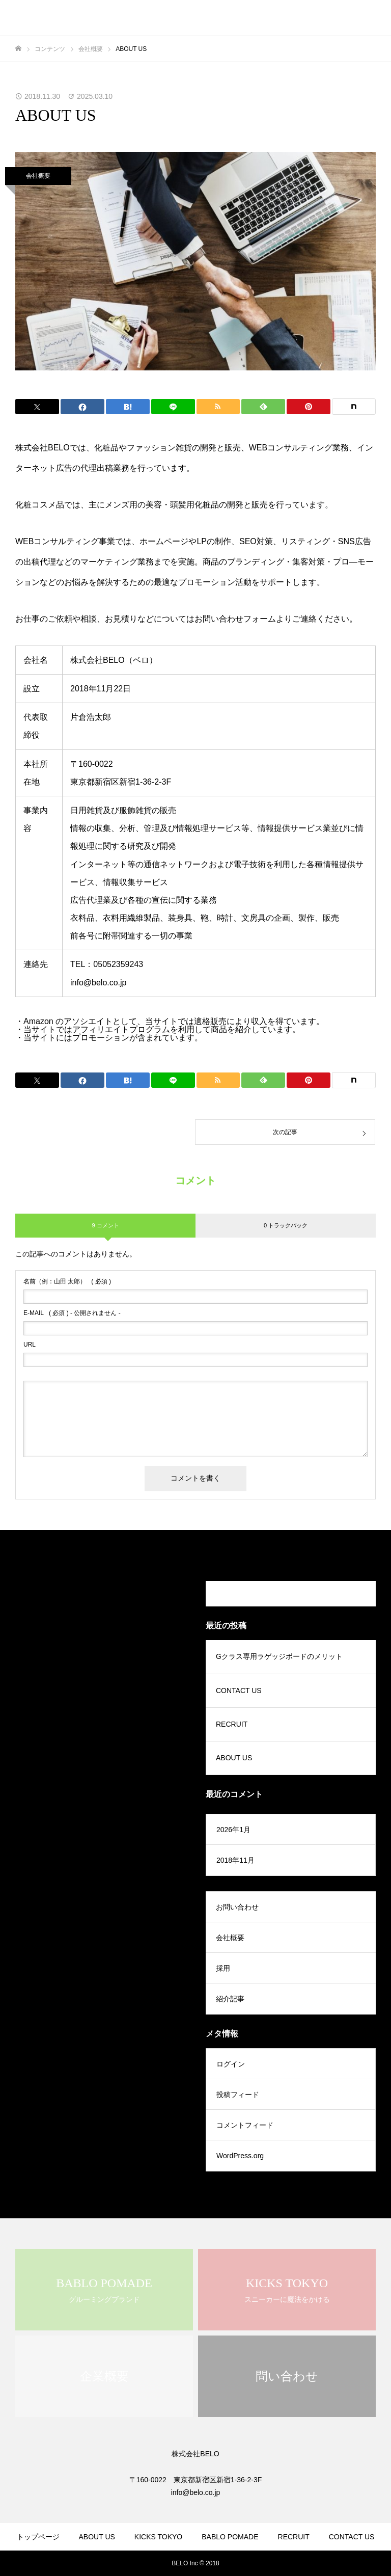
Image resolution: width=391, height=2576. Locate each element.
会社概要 (38, 175)
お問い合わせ (237, 1907)
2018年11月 (235, 1860)
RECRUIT (231, 1724)
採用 (223, 1968)
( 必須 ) (67, 1281)
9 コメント (105, 1225)
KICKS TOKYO (158, 2537)
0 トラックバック (286, 1225)
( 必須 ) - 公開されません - (72, 1313)
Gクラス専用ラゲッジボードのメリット (279, 1656)
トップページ (38, 2537)
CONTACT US (239, 1690)
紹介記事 (230, 1999)
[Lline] (173, 406)
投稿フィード (237, 2094)
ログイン (230, 2064)
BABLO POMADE (230, 2537)
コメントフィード (244, 2125)
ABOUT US (234, 1758)
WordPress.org (240, 2156)
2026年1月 (233, 1830)
